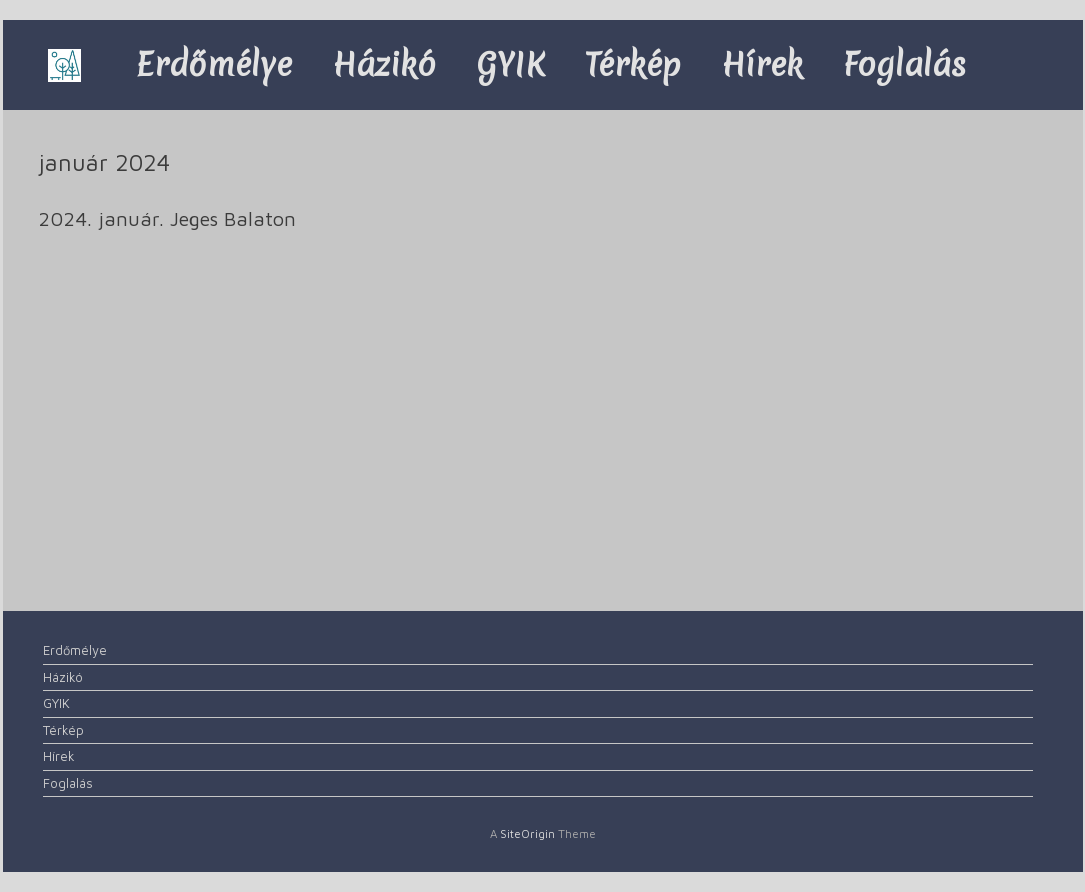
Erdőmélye (214, 64)
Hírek (762, 64)
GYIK (510, 64)
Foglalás (904, 64)
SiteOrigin (527, 833)
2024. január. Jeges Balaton (167, 218)
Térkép (633, 64)
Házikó (384, 64)
